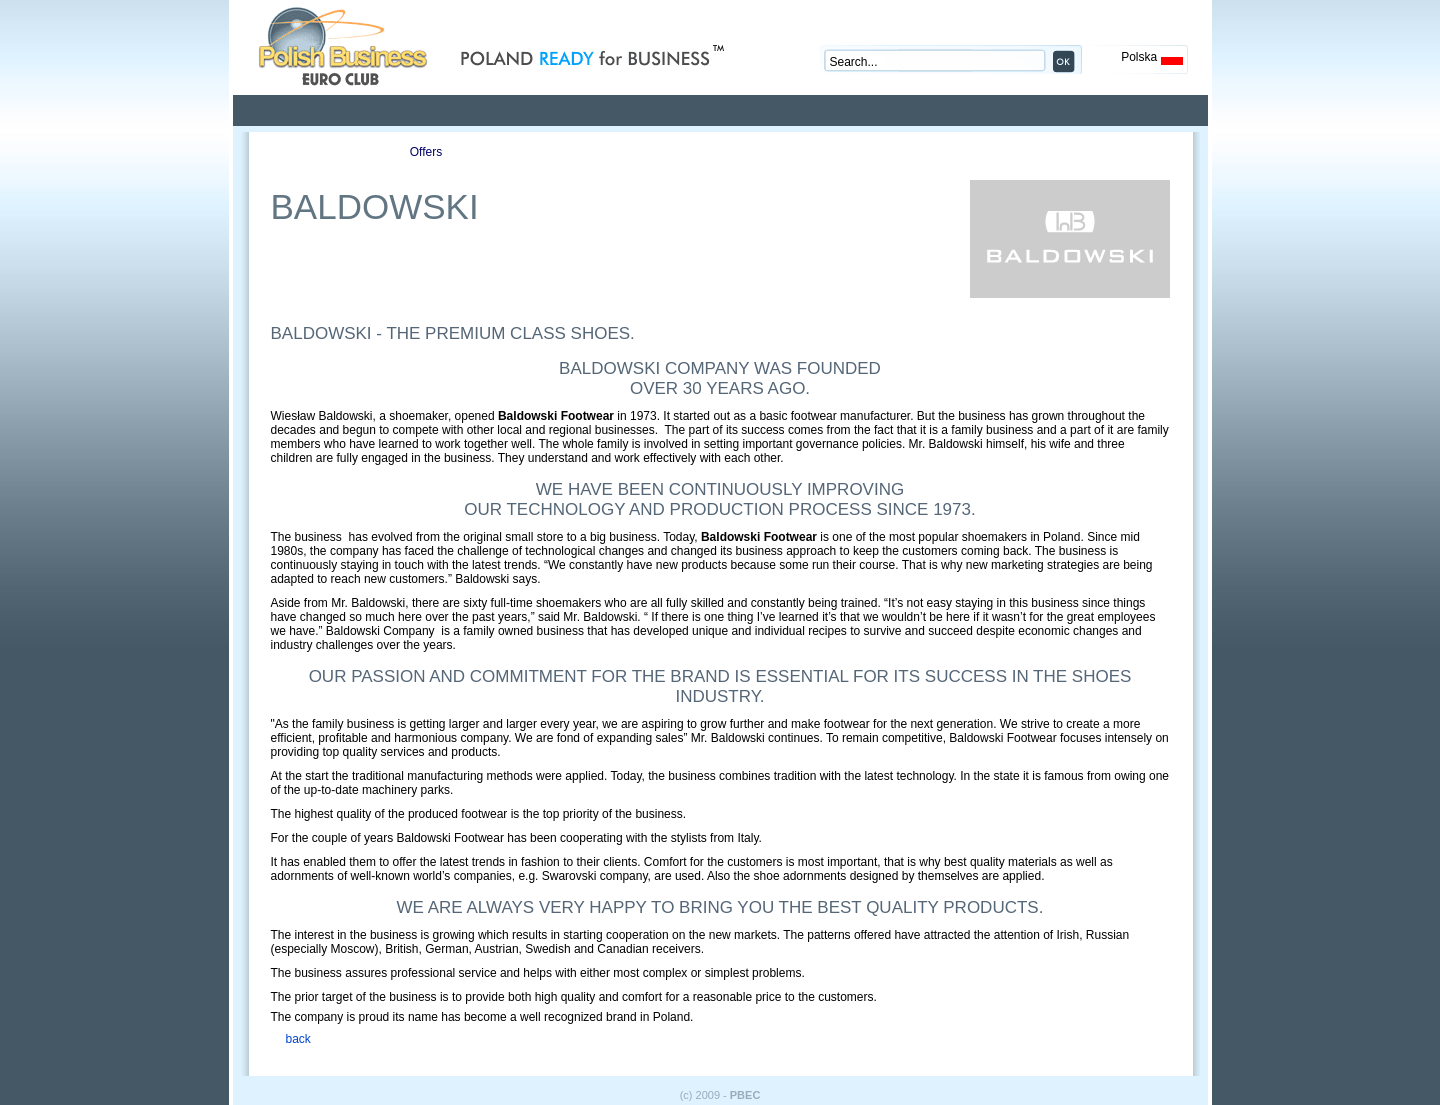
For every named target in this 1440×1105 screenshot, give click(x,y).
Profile (311, 152)
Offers (426, 152)
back (298, 1039)
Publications (541, 152)
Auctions (656, 152)
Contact (770, 152)
